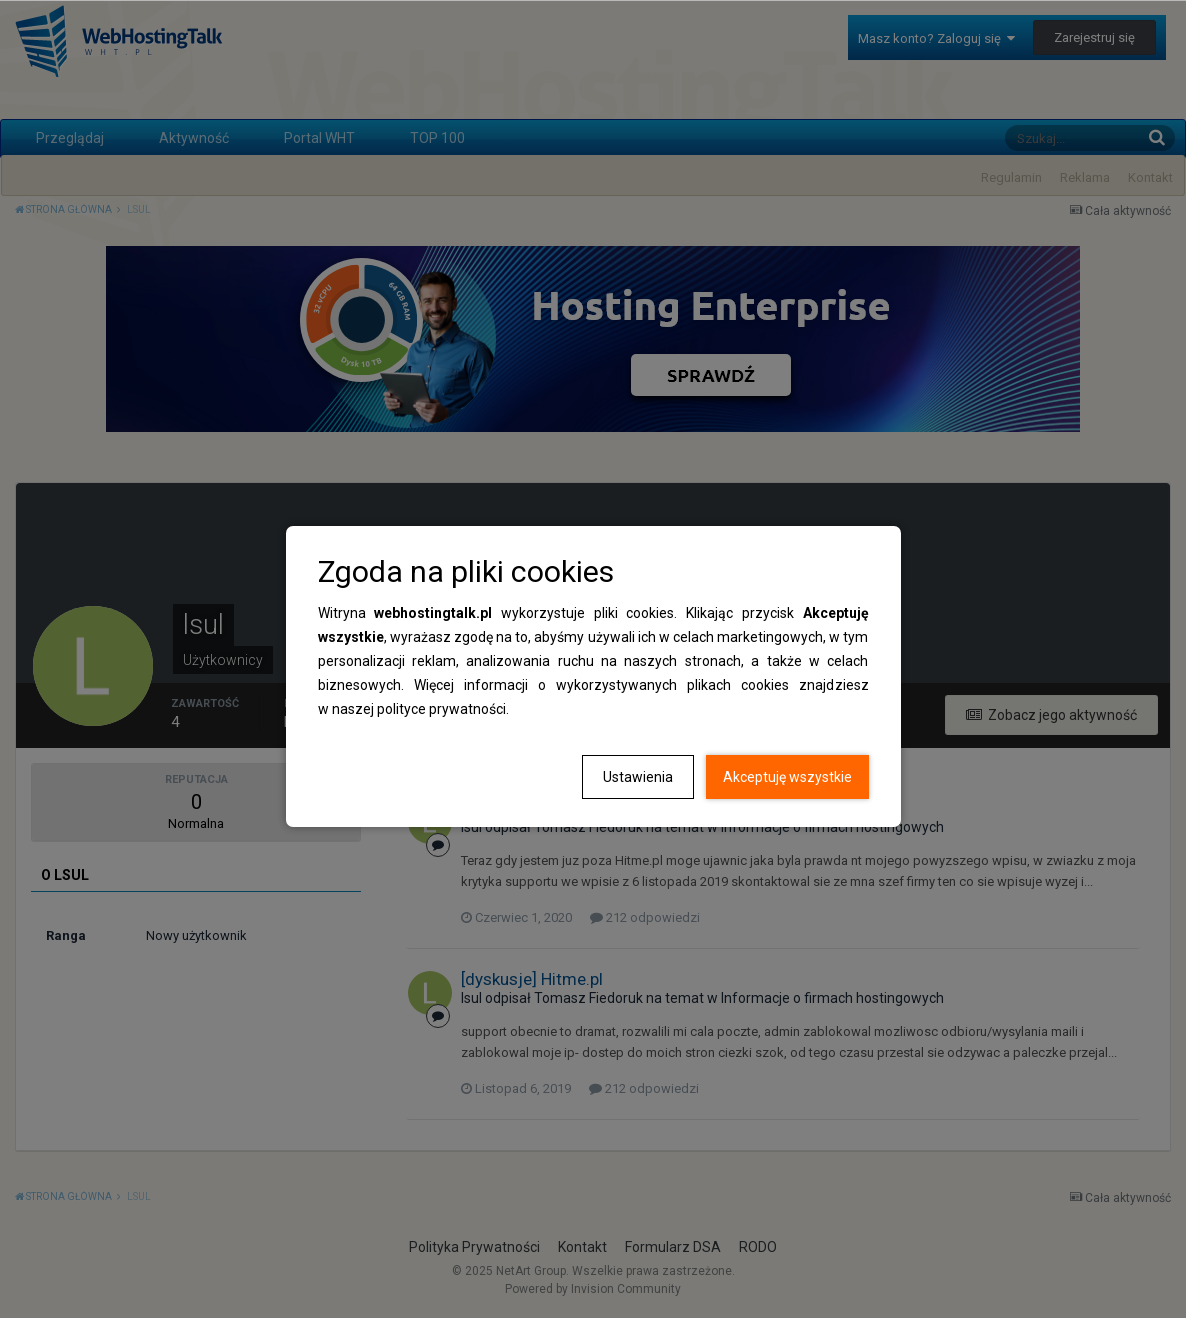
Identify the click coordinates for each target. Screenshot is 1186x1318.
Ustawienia (638, 777)
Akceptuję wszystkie (787, 777)
